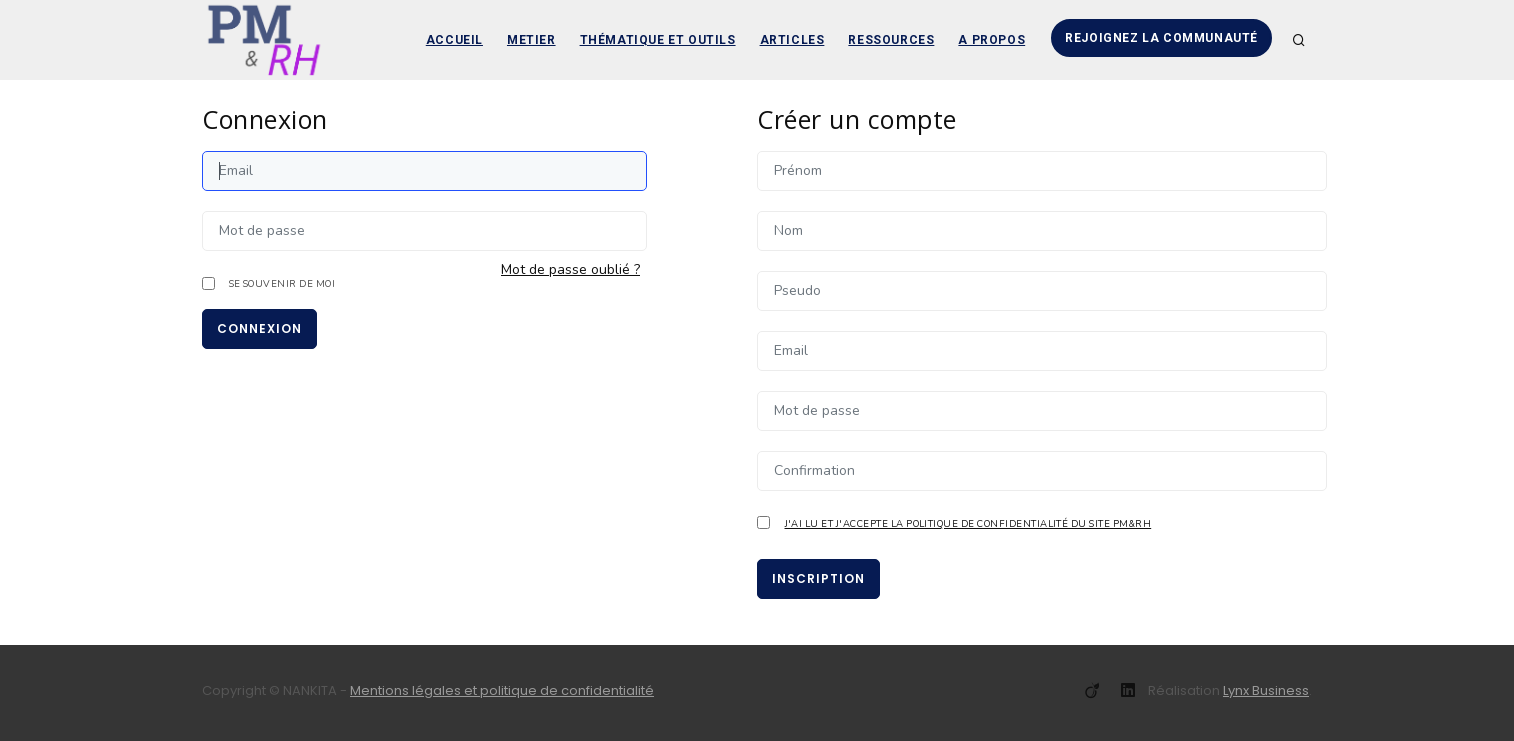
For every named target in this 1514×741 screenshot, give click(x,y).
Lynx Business (1266, 690)
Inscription (818, 578)
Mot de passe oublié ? (570, 269)
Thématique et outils (658, 40)
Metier (531, 40)
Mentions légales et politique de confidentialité (502, 690)
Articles (792, 40)
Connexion (259, 328)
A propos (991, 40)
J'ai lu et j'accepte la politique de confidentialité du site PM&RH (968, 523)
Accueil (454, 40)
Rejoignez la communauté (1161, 38)
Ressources (891, 40)
